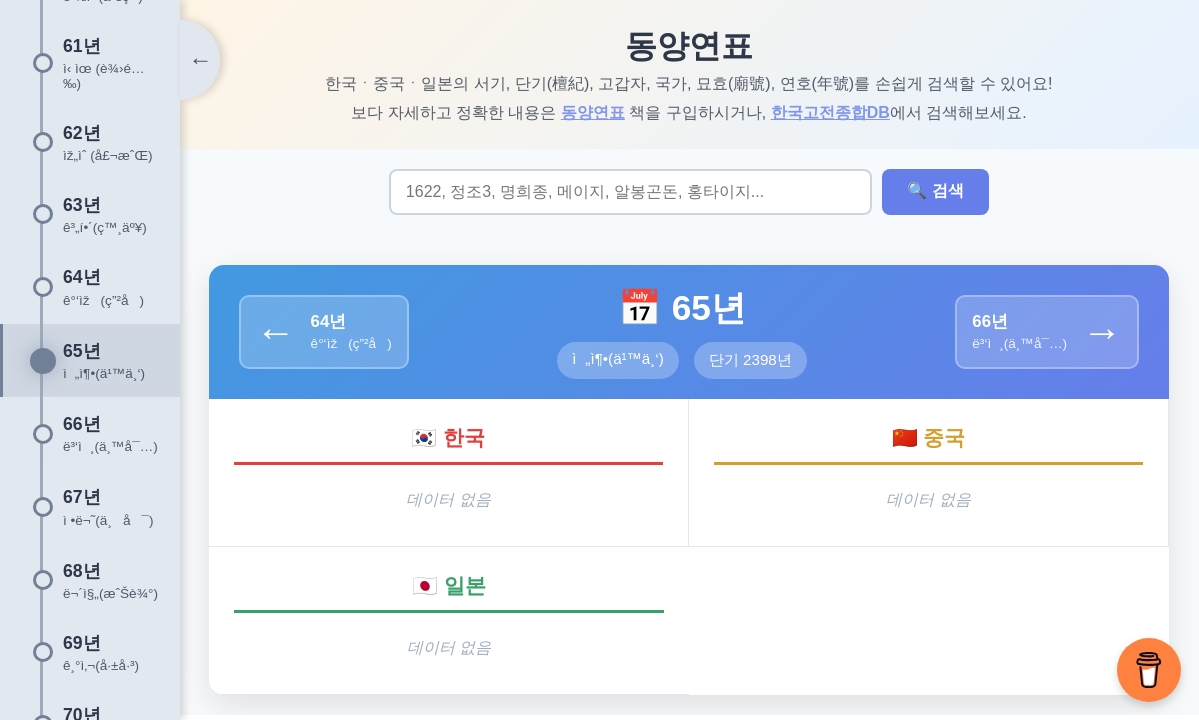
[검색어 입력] (632, 192)
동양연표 (594, 112)
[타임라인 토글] (200, 60)
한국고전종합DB (830, 112)
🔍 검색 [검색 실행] (936, 191)
